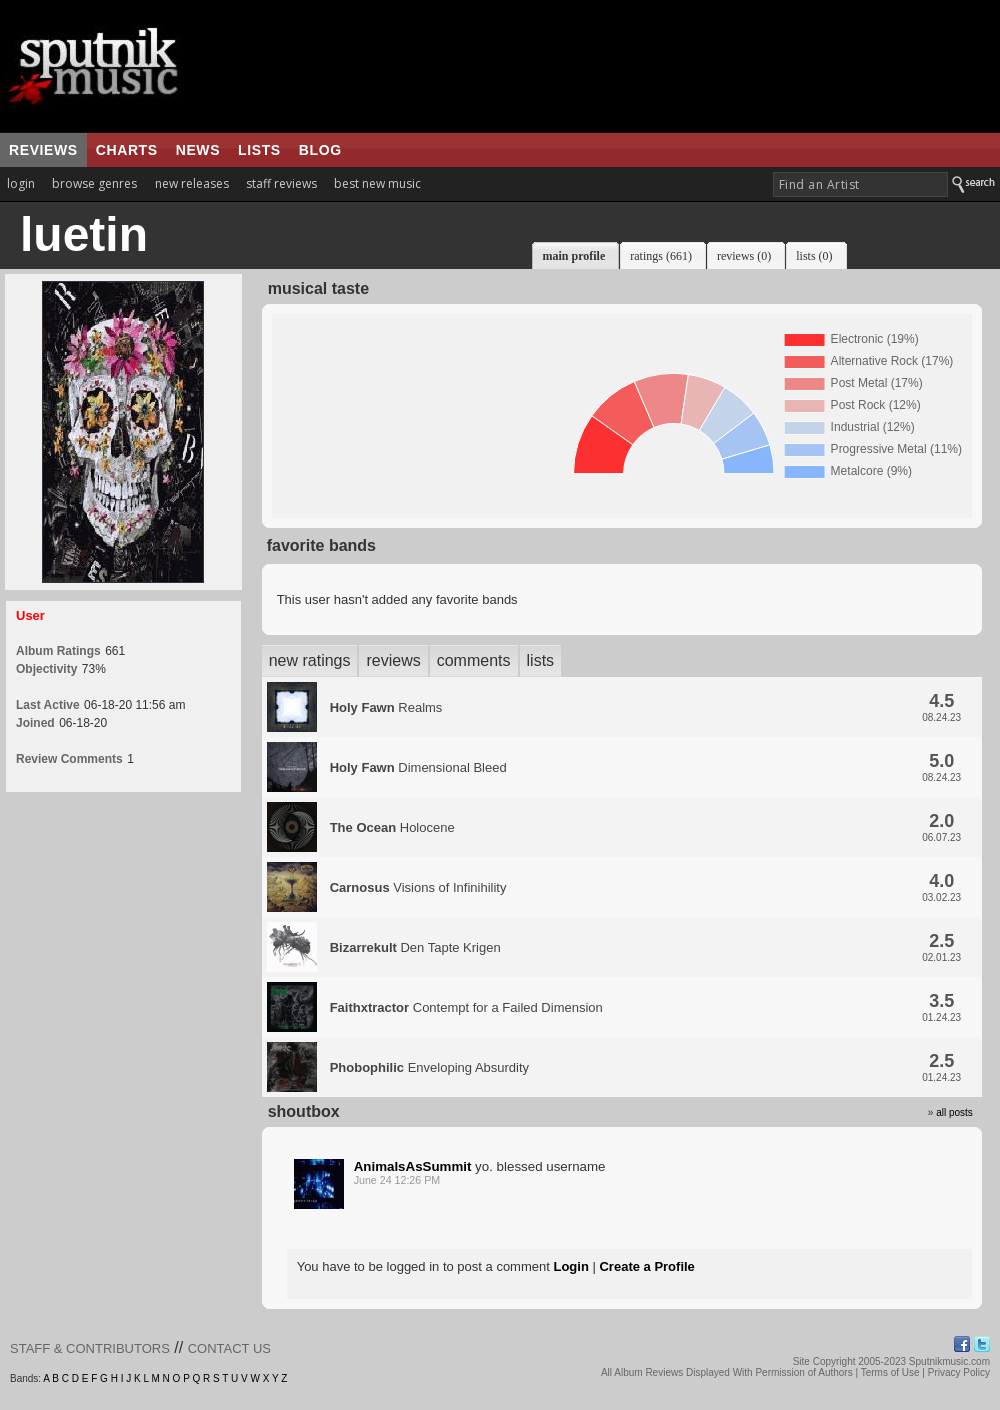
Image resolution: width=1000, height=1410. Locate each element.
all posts (954, 1112)
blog (320, 150)
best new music (377, 183)
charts (127, 150)
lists (259, 150)
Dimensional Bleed (418, 767)
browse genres (94, 183)
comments (474, 660)
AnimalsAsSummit (413, 1166)
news (198, 150)
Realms (386, 707)
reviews (43, 150)
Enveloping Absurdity (429, 1067)
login (21, 183)
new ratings (310, 660)
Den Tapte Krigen (415, 947)
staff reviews (281, 183)
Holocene (392, 827)
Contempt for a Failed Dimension (466, 1007)
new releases (192, 183)
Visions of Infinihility (418, 887)
